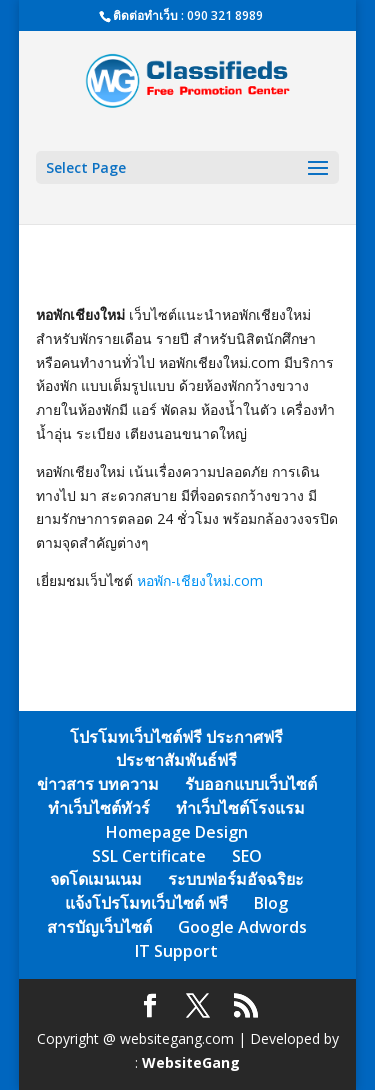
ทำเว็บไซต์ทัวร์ (99, 808)
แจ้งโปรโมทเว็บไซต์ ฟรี (146, 903)
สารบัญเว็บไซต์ (99, 927)
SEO (247, 856)
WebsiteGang (191, 1062)
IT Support (176, 951)
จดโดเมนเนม (96, 879)
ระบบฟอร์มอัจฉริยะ (236, 879)
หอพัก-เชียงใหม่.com (200, 580)
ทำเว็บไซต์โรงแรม (240, 808)
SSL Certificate (149, 856)
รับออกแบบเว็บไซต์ (251, 784)
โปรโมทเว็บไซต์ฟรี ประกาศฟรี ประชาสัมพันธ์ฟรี (176, 749)
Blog (271, 903)
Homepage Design (177, 832)
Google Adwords (242, 927)
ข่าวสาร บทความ (98, 784)
